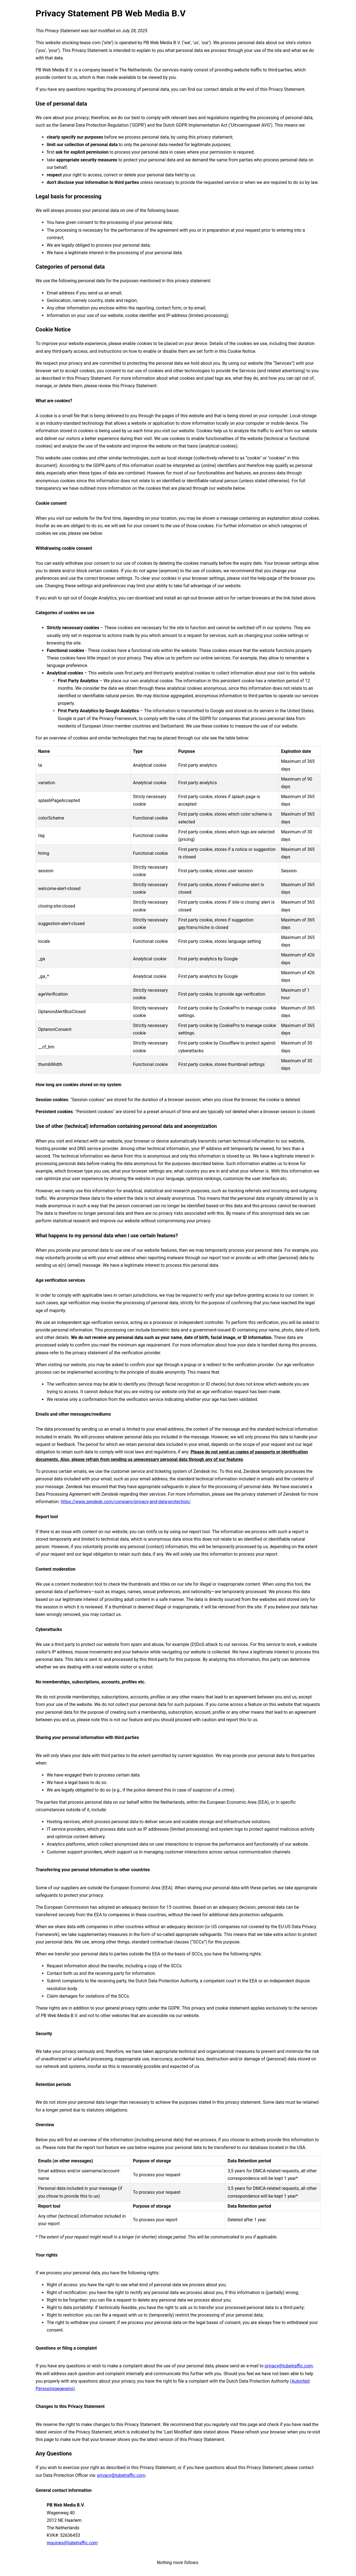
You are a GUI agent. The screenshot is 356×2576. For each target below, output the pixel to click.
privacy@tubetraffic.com (288, 2365)
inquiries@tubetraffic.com (72, 2542)
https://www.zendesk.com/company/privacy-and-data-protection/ (126, 1501)
